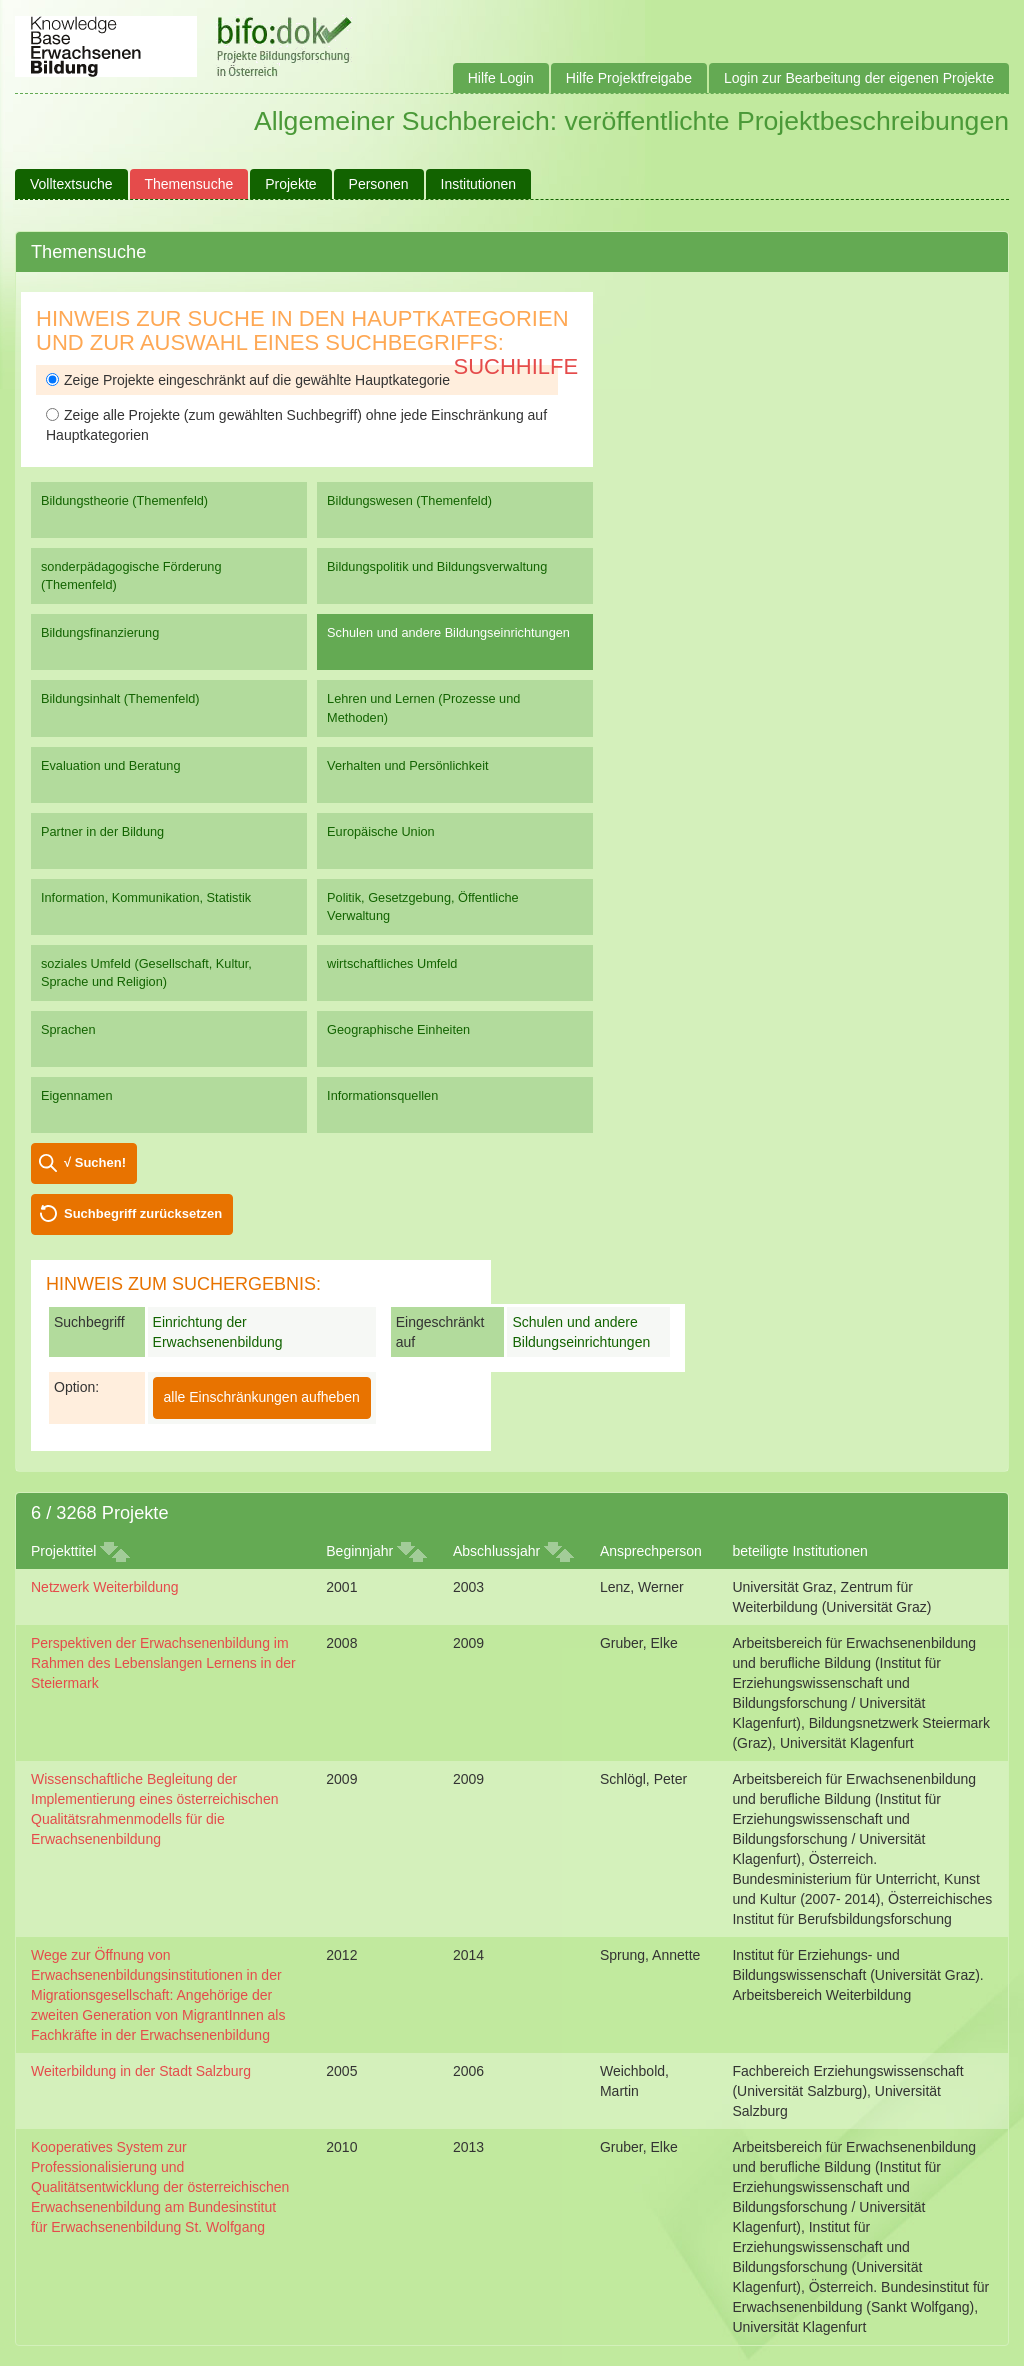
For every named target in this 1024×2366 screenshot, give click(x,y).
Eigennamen (77, 1095)
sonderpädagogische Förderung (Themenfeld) (131, 575)
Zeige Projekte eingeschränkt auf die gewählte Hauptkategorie (248, 380)
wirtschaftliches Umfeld (392, 963)
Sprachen (68, 1029)
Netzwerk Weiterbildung (105, 1587)
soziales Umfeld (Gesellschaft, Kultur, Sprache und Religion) (146, 972)
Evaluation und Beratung (110, 765)
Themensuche (189, 184)
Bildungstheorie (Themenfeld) (124, 500)
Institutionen (479, 184)
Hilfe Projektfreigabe (629, 78)
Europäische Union (381, 831)
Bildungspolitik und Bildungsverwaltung (437, 566)
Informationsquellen (382, 1095)
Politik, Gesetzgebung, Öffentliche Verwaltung (423, 906)
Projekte (290, 184)
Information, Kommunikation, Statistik (146, 897)
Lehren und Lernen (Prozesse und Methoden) (423, 707)
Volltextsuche (71, 184)
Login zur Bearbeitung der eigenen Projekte (859, 78)
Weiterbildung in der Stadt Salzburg (141, 2071)
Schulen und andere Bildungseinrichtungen (448, 632)
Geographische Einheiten (398, 1029)
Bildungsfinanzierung (100, 632)
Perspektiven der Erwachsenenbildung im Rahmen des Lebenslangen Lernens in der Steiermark (163, 1663)
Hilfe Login (501, 78)
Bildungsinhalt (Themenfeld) (120, 698)
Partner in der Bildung (102, 831)
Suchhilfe (516, 366)
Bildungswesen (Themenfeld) (409, 500)
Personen (379, 184)
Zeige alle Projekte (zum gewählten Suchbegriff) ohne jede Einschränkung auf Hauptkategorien (296, 425)
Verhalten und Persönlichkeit (407, 765)
